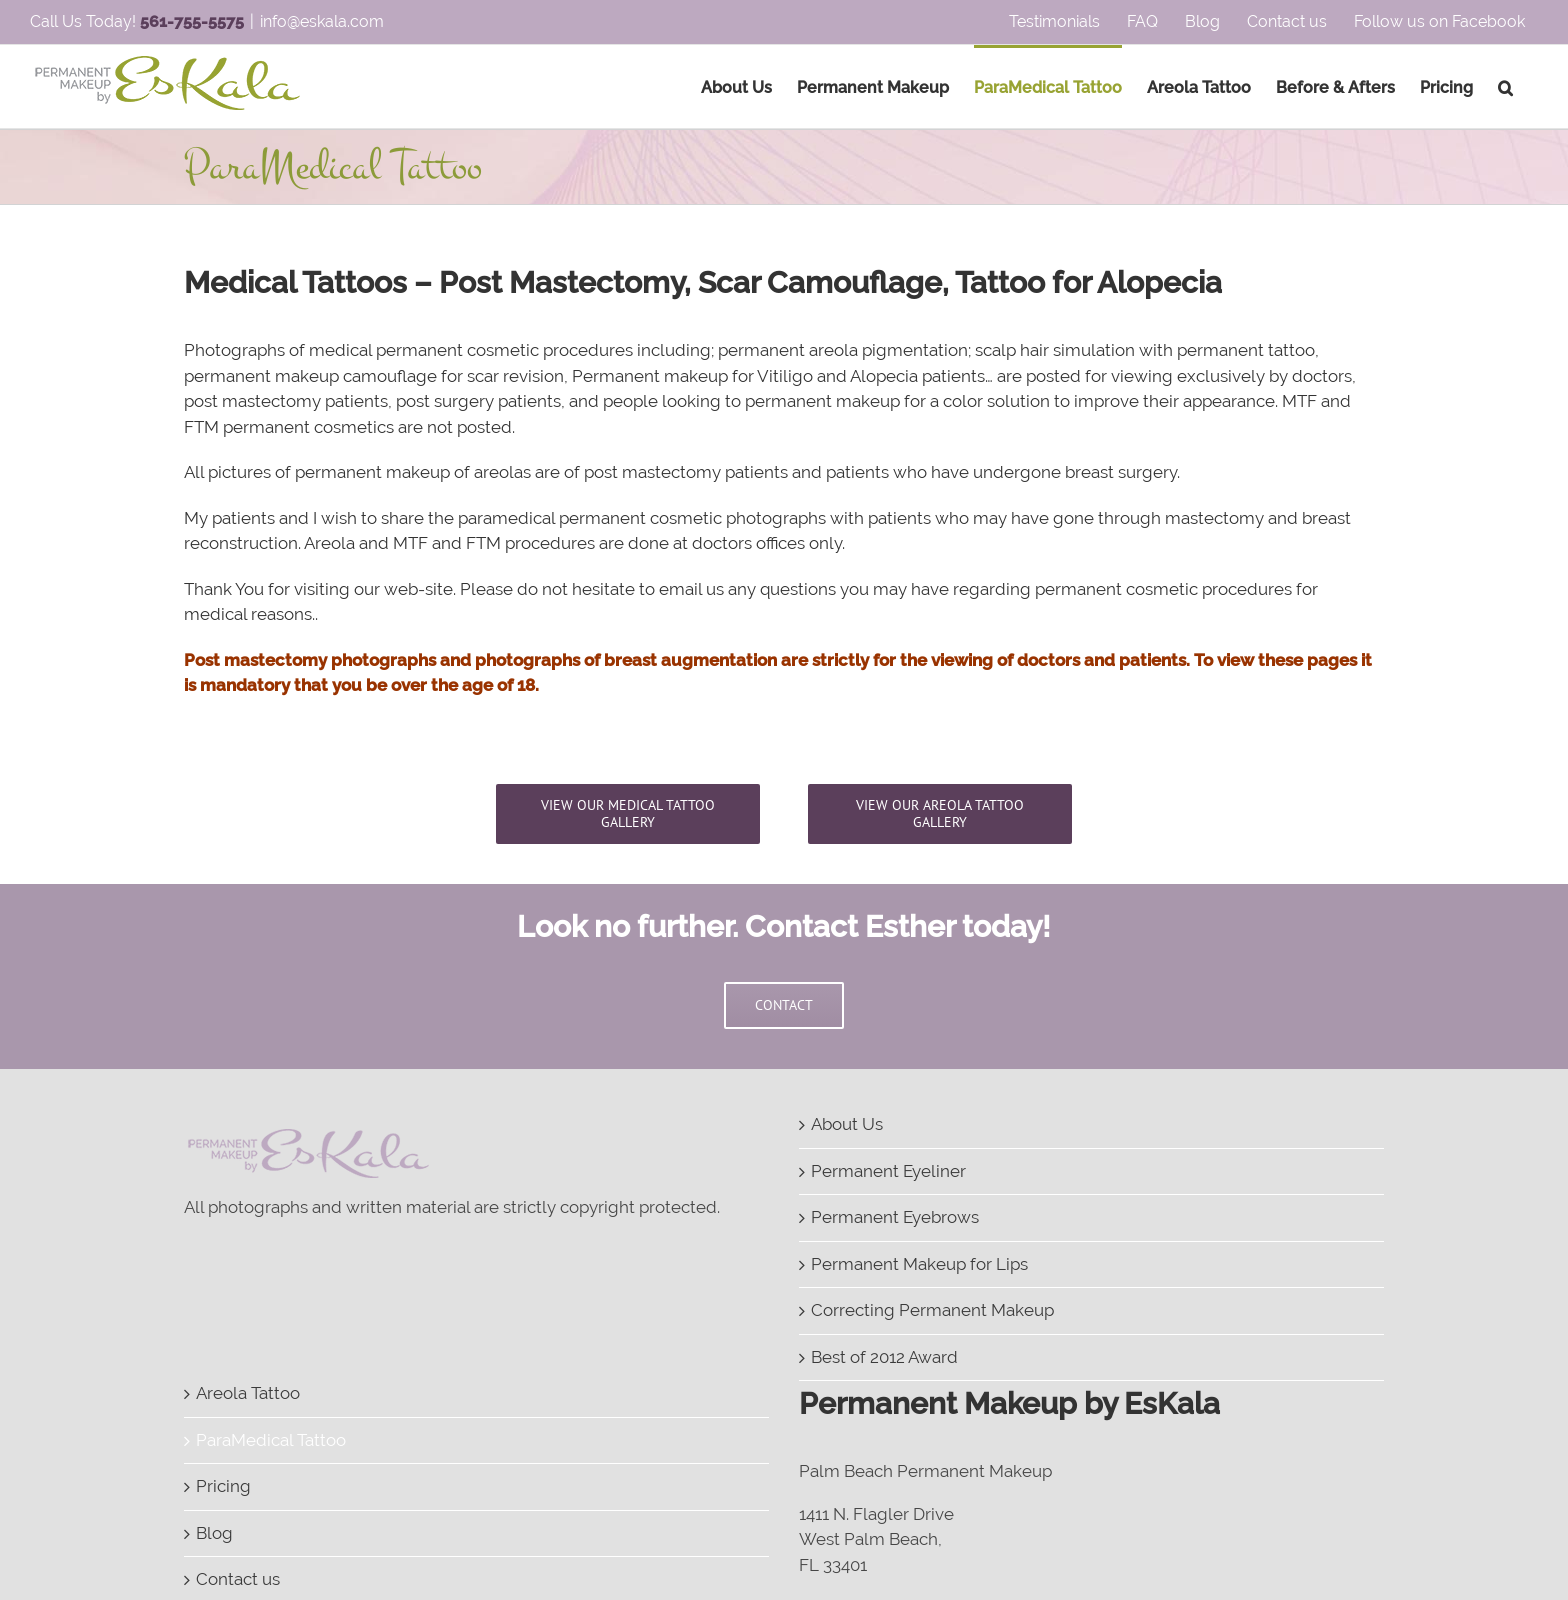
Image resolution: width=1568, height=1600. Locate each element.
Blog (214, 1533)
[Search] (1505, 86)
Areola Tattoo (248, 1393)
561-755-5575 (192, 21)
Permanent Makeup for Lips (919, 1264)
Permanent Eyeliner (888, 1171)
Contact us (238, 1579)
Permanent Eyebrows (895, 1217)
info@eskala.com (322, 21)
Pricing (223, 1486)
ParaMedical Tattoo (271, 1440)
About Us (847, 1124)
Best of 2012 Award (884, 1357)
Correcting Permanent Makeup (932, 1310)
